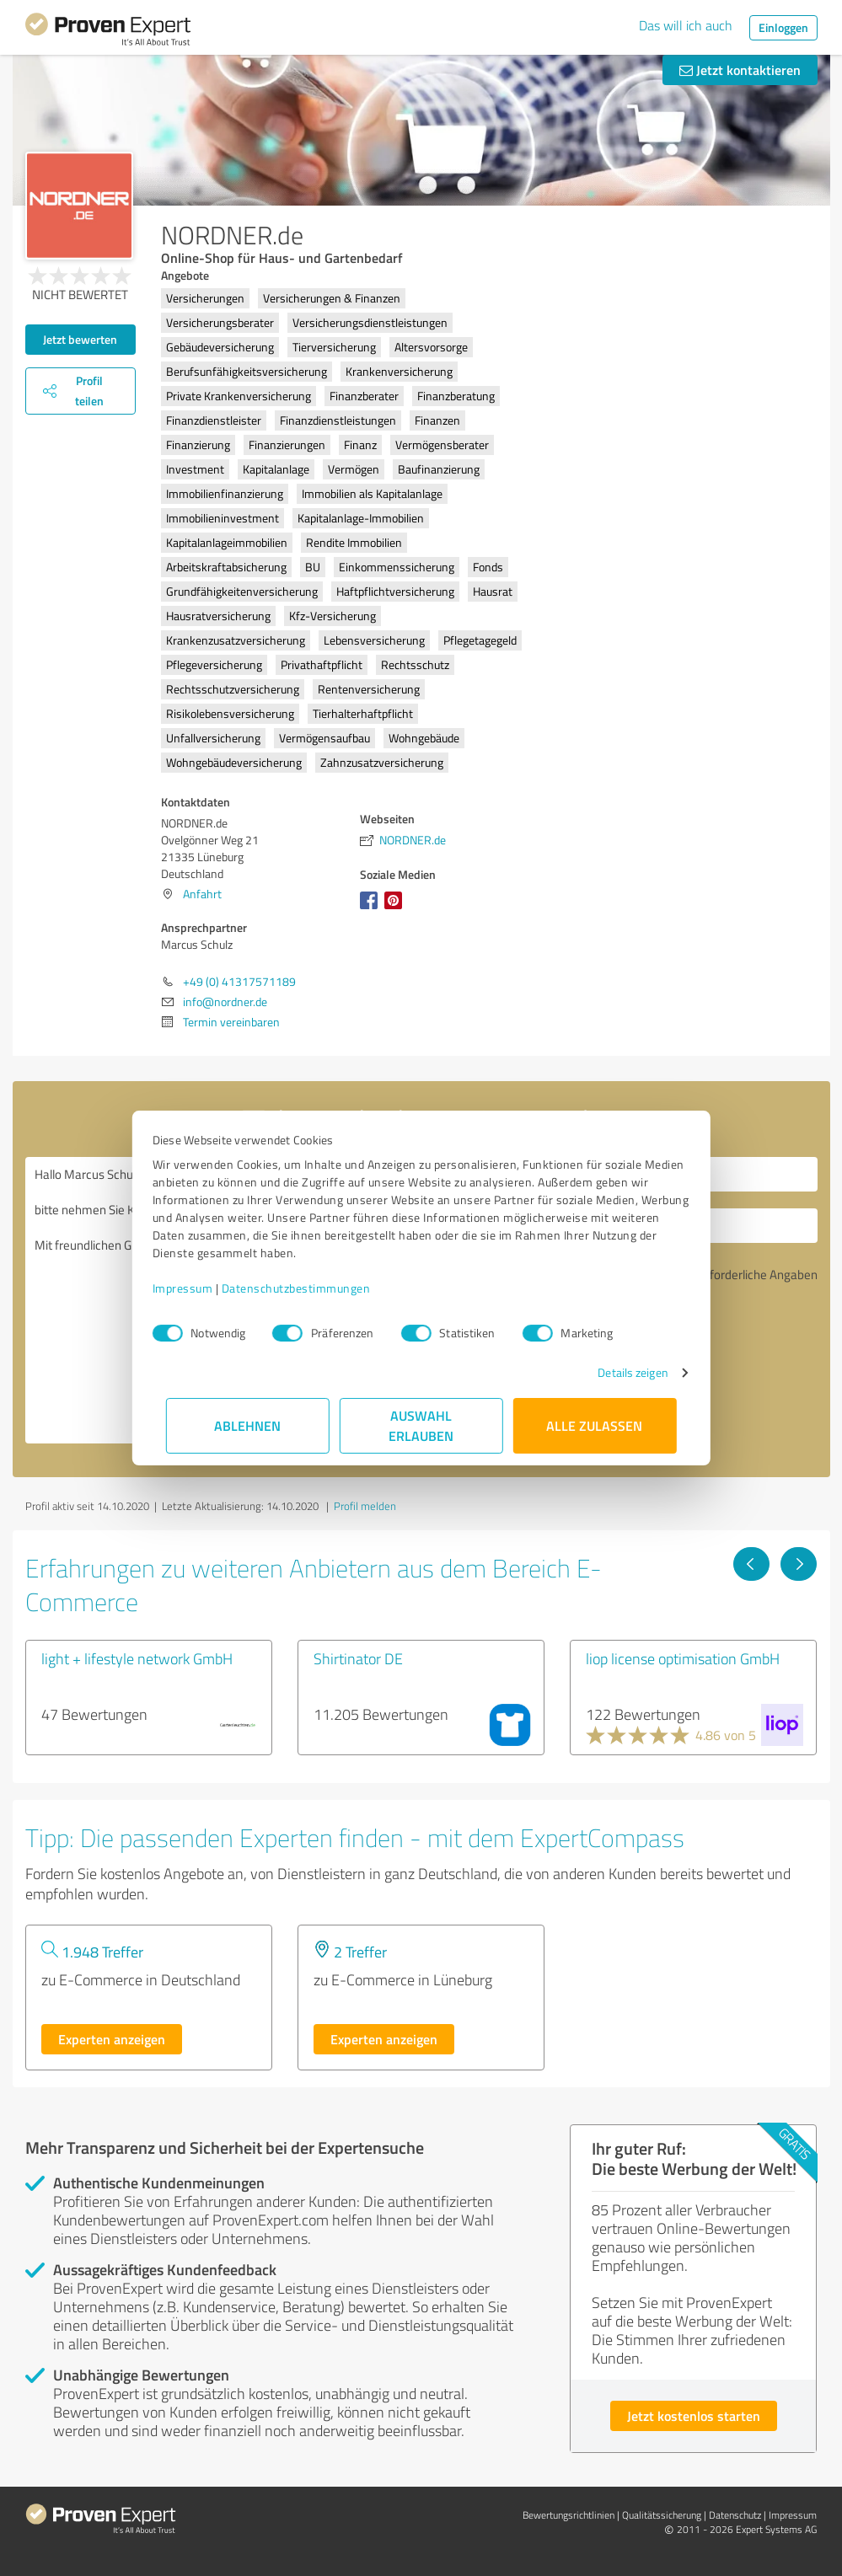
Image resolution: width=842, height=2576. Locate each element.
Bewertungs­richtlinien (568, 2515)
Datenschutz (735, 2515)
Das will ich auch (685, 25)
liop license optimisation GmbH (683, 1658)
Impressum (196, 1288)
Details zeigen (619, 1372)
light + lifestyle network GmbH (137, 1658)
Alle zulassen (595, 1425)
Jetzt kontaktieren (740, 69)
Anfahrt (202, 894)
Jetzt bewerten (80, 339)
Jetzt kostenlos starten (693, 2415)
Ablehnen (247, 1425)
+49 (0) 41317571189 (239, 981)
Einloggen (783, 27)
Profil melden (365, 1505)
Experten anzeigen (111, 2038)
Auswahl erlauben (421, 1425)
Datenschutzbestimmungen (309, 1288)
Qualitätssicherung (661, 2515)
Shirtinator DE (358, 1658)
